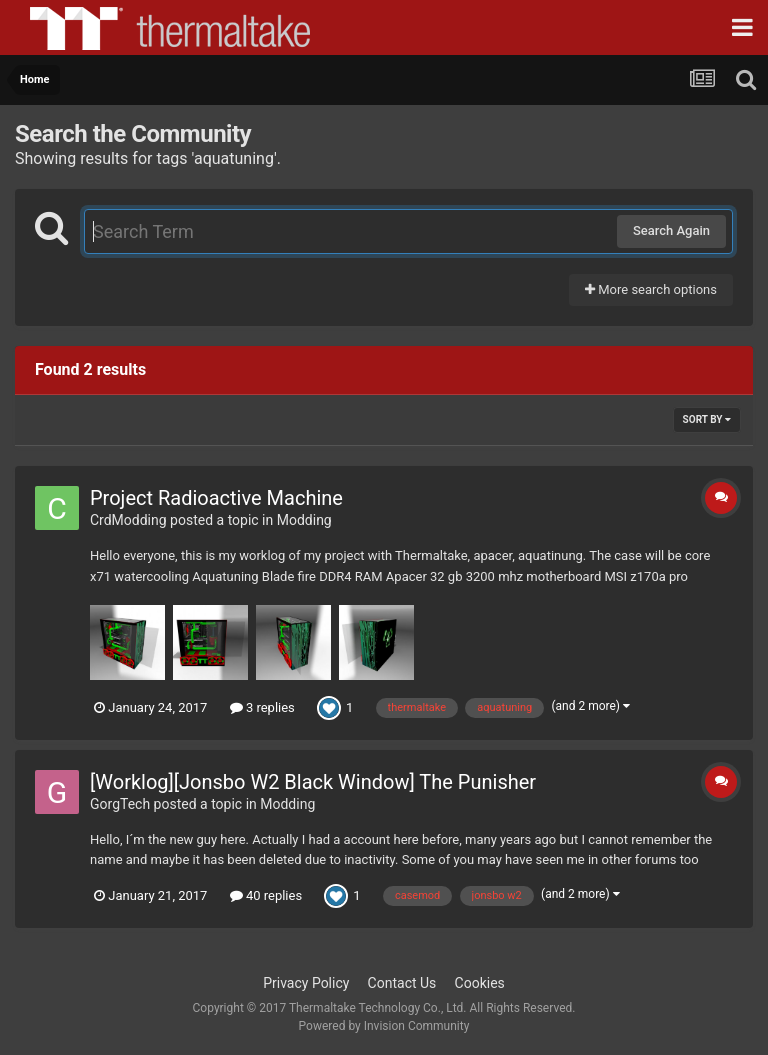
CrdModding (128, 520)
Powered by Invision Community (384, 1026)
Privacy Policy (306, 983)
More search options (651, 289)
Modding (304, 520)
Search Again (671, 230)
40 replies (266, 895)
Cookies (480, 983)
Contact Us (402, 983)
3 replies (262, 707)
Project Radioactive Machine (216, 498)
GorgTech (120, 804)
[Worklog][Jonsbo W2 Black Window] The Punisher (313, 782)
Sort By (707, 419)
